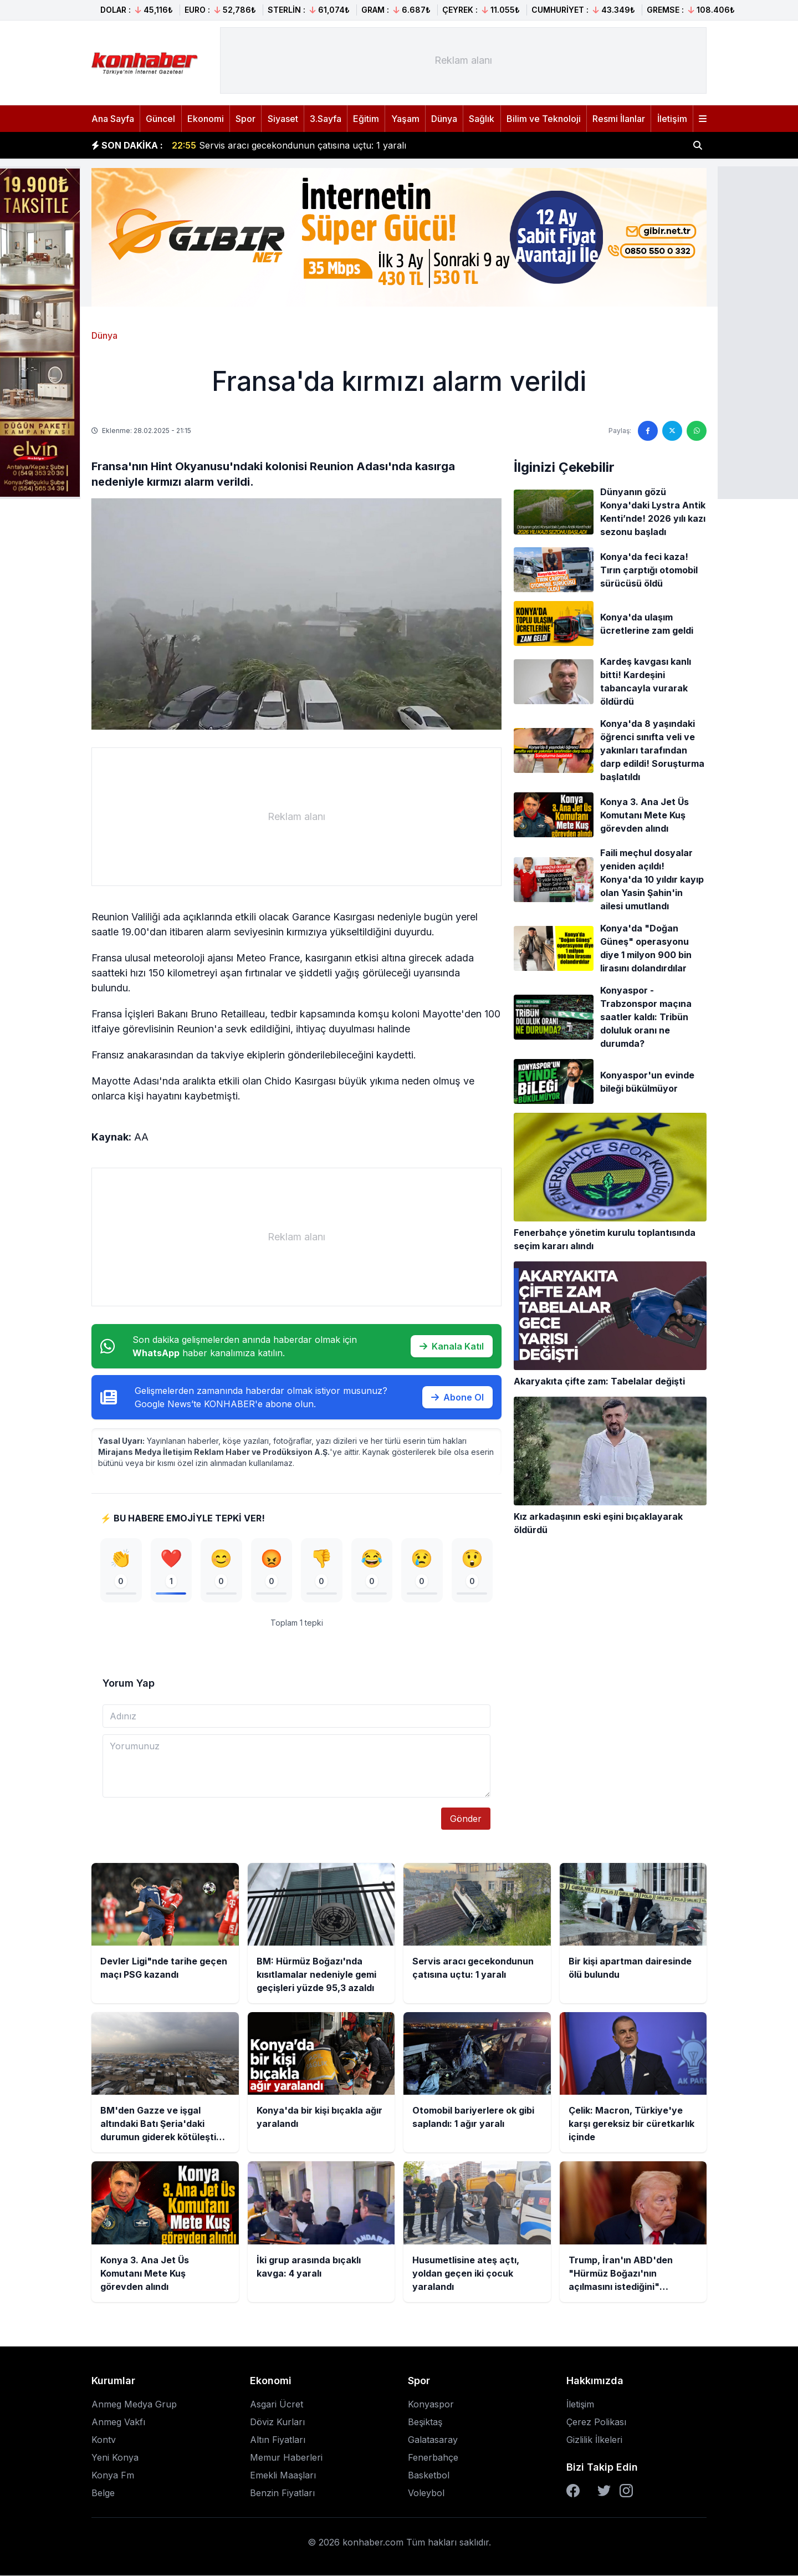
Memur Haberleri (286, 2457)
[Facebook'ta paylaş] (648, 431)
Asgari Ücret (276, 2404)
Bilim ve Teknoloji (544, 118)
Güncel (160, 118)
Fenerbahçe (433, 2457)
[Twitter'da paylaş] (672, 431)
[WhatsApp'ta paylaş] (697, 431)
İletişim (672, 118)
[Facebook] (573, 2491)
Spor (245, 118)
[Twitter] (604, 2491)
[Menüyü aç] (703, 118)
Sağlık (481, 118)
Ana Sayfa (112, 118)
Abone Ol (457, 1397)
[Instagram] (626, 2491)
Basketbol (428, 2475)
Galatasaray (433, 2440)
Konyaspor (431, 2404)
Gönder (466, 1819)
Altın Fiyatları (277, 2440)
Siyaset (283, 118)
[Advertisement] (463, 60)
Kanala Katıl (452, 1346)
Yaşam (405, 118)
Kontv (103, 2440)
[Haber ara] (698, 145)
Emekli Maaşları (283, 2475)
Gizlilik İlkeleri (594, 2440)
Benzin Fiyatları (282, 2493)
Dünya (444, 118)
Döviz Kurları (277, 2422)
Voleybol (426, 2493)
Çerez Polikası (596, 2422)
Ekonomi (205, 118)
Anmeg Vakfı (118, 2422)
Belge (103, 2493)
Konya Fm (112, 2475)
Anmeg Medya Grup (134, 2404)
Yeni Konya (115, 2457)
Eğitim (366, 118)
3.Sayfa (325, 118)
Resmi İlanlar (618, 118)
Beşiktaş (425, 2422)
